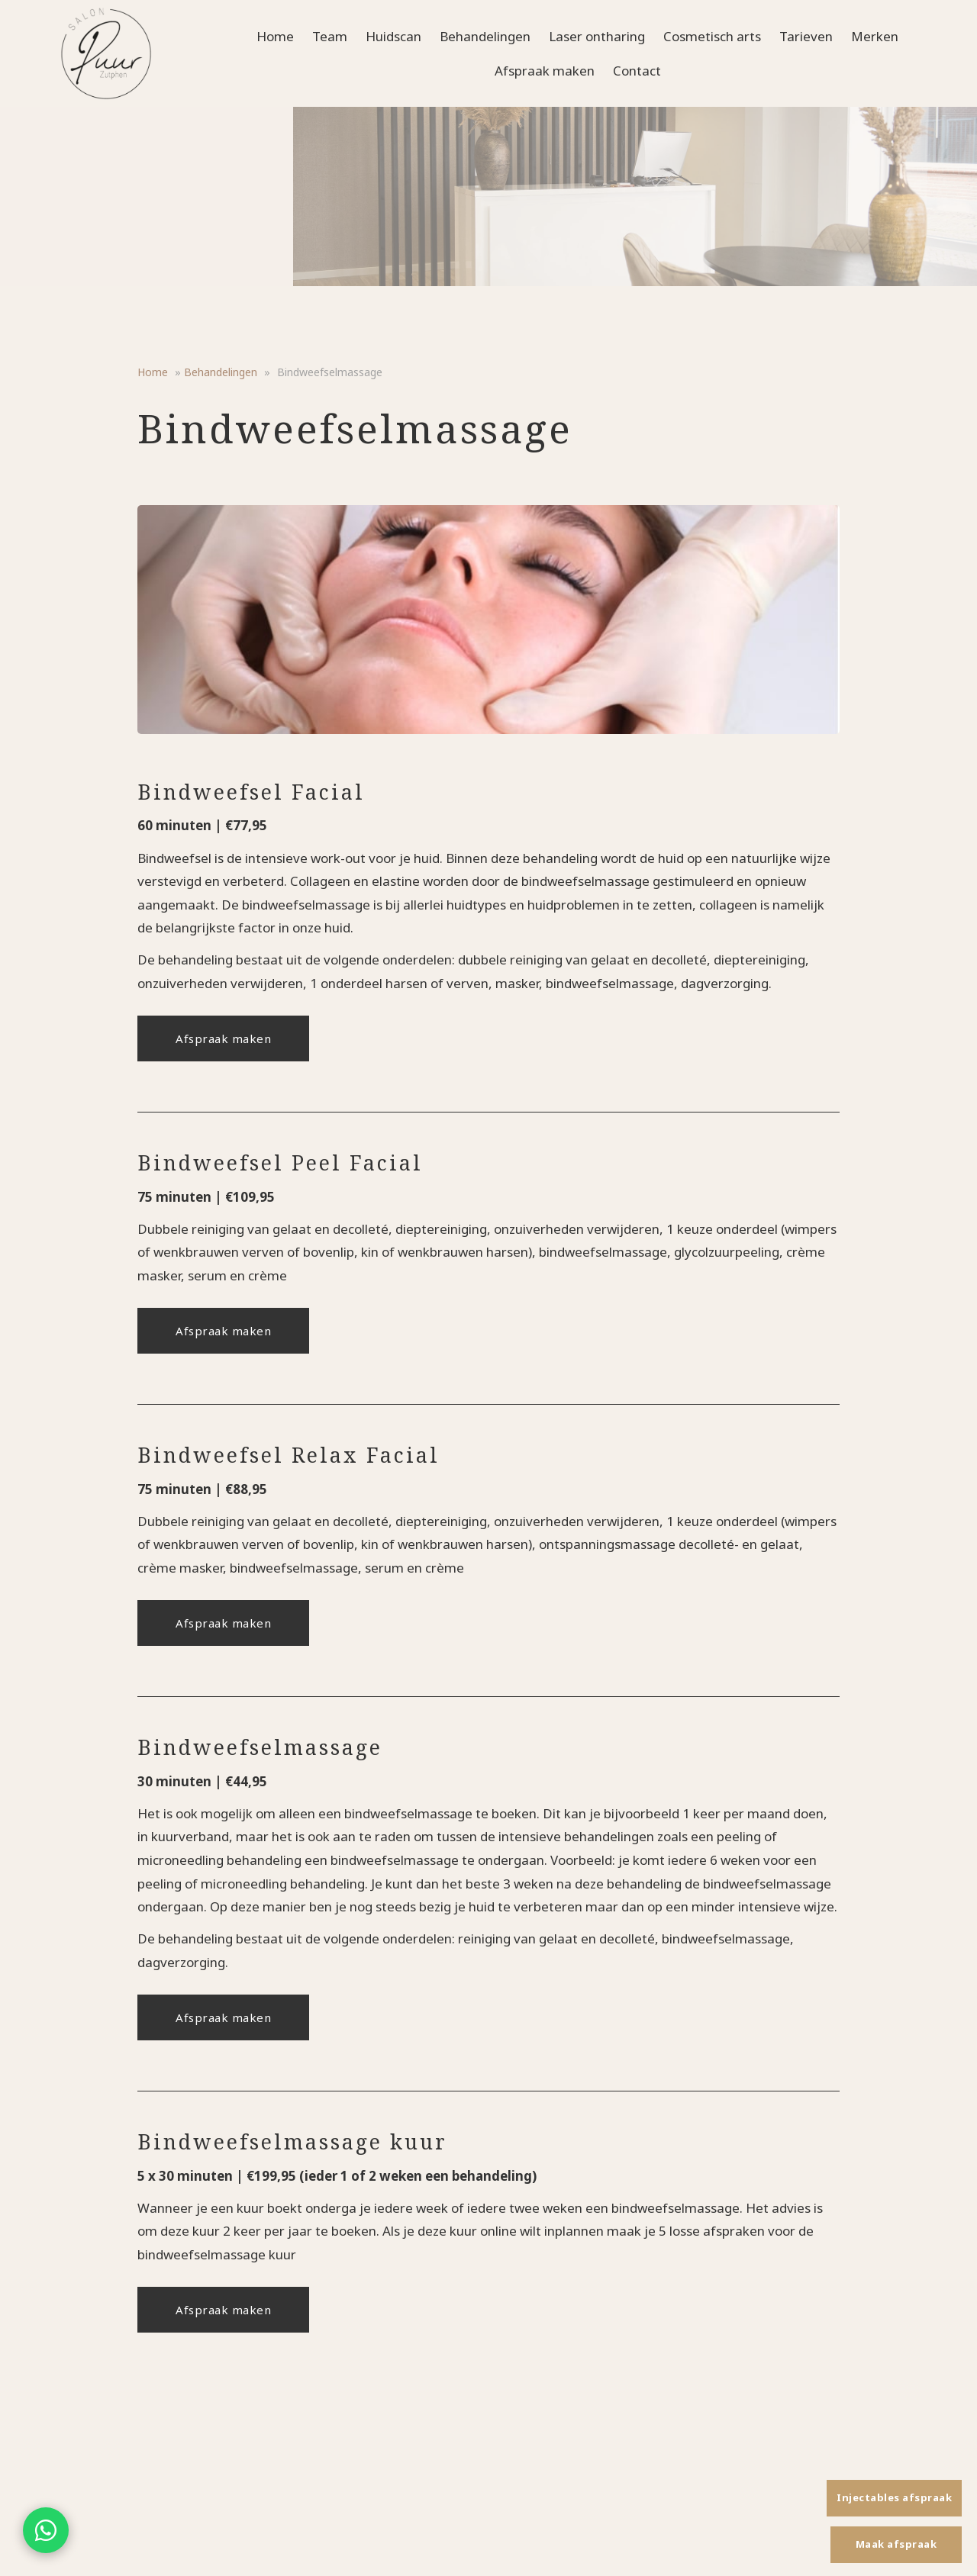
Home (275, 36)
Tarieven (806, 36)
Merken (874, 36)
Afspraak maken (545, 70)
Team (329, 36)
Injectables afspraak (894, 2497)
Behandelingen (485, 36)
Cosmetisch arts (712, 36)
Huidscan (393, 36)
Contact (637, 70)
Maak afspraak (896, 2544)
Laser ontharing (597, 36)
